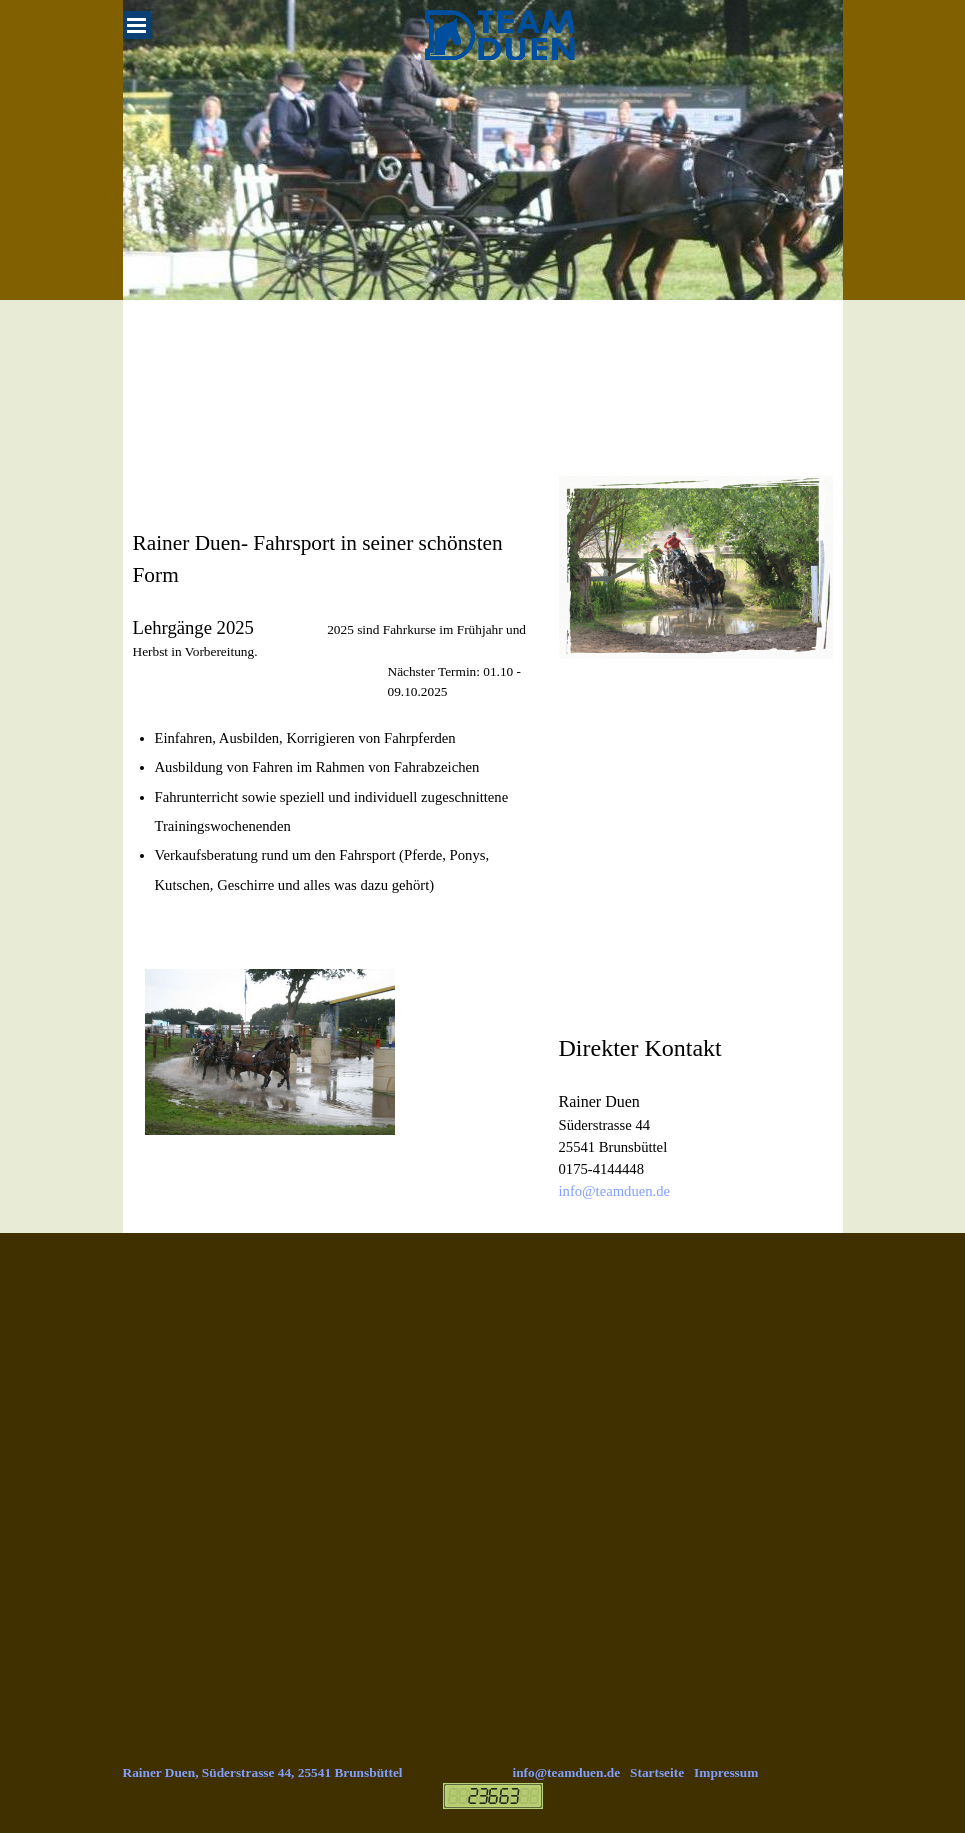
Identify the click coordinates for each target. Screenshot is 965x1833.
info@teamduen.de (615, 1191)
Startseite (657, 1772)
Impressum (726, 1772)
